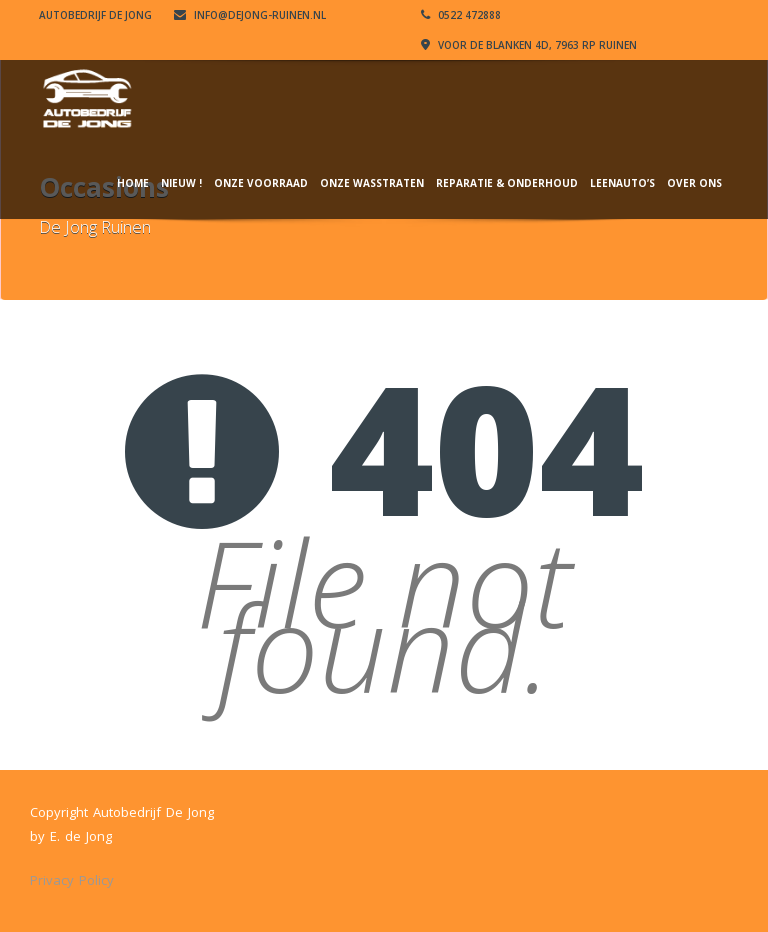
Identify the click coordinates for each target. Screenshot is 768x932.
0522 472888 (461, 15)
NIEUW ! (181, 183)
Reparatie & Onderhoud (507, 183)
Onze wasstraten (372, 183)
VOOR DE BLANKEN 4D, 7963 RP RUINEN (529, 45)
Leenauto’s (622, 183)
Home (133, 183)
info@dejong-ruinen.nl (250, 15)
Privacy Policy (72, 880)
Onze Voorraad (261, 183)
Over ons (694, 183)
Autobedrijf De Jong (95, 15)
